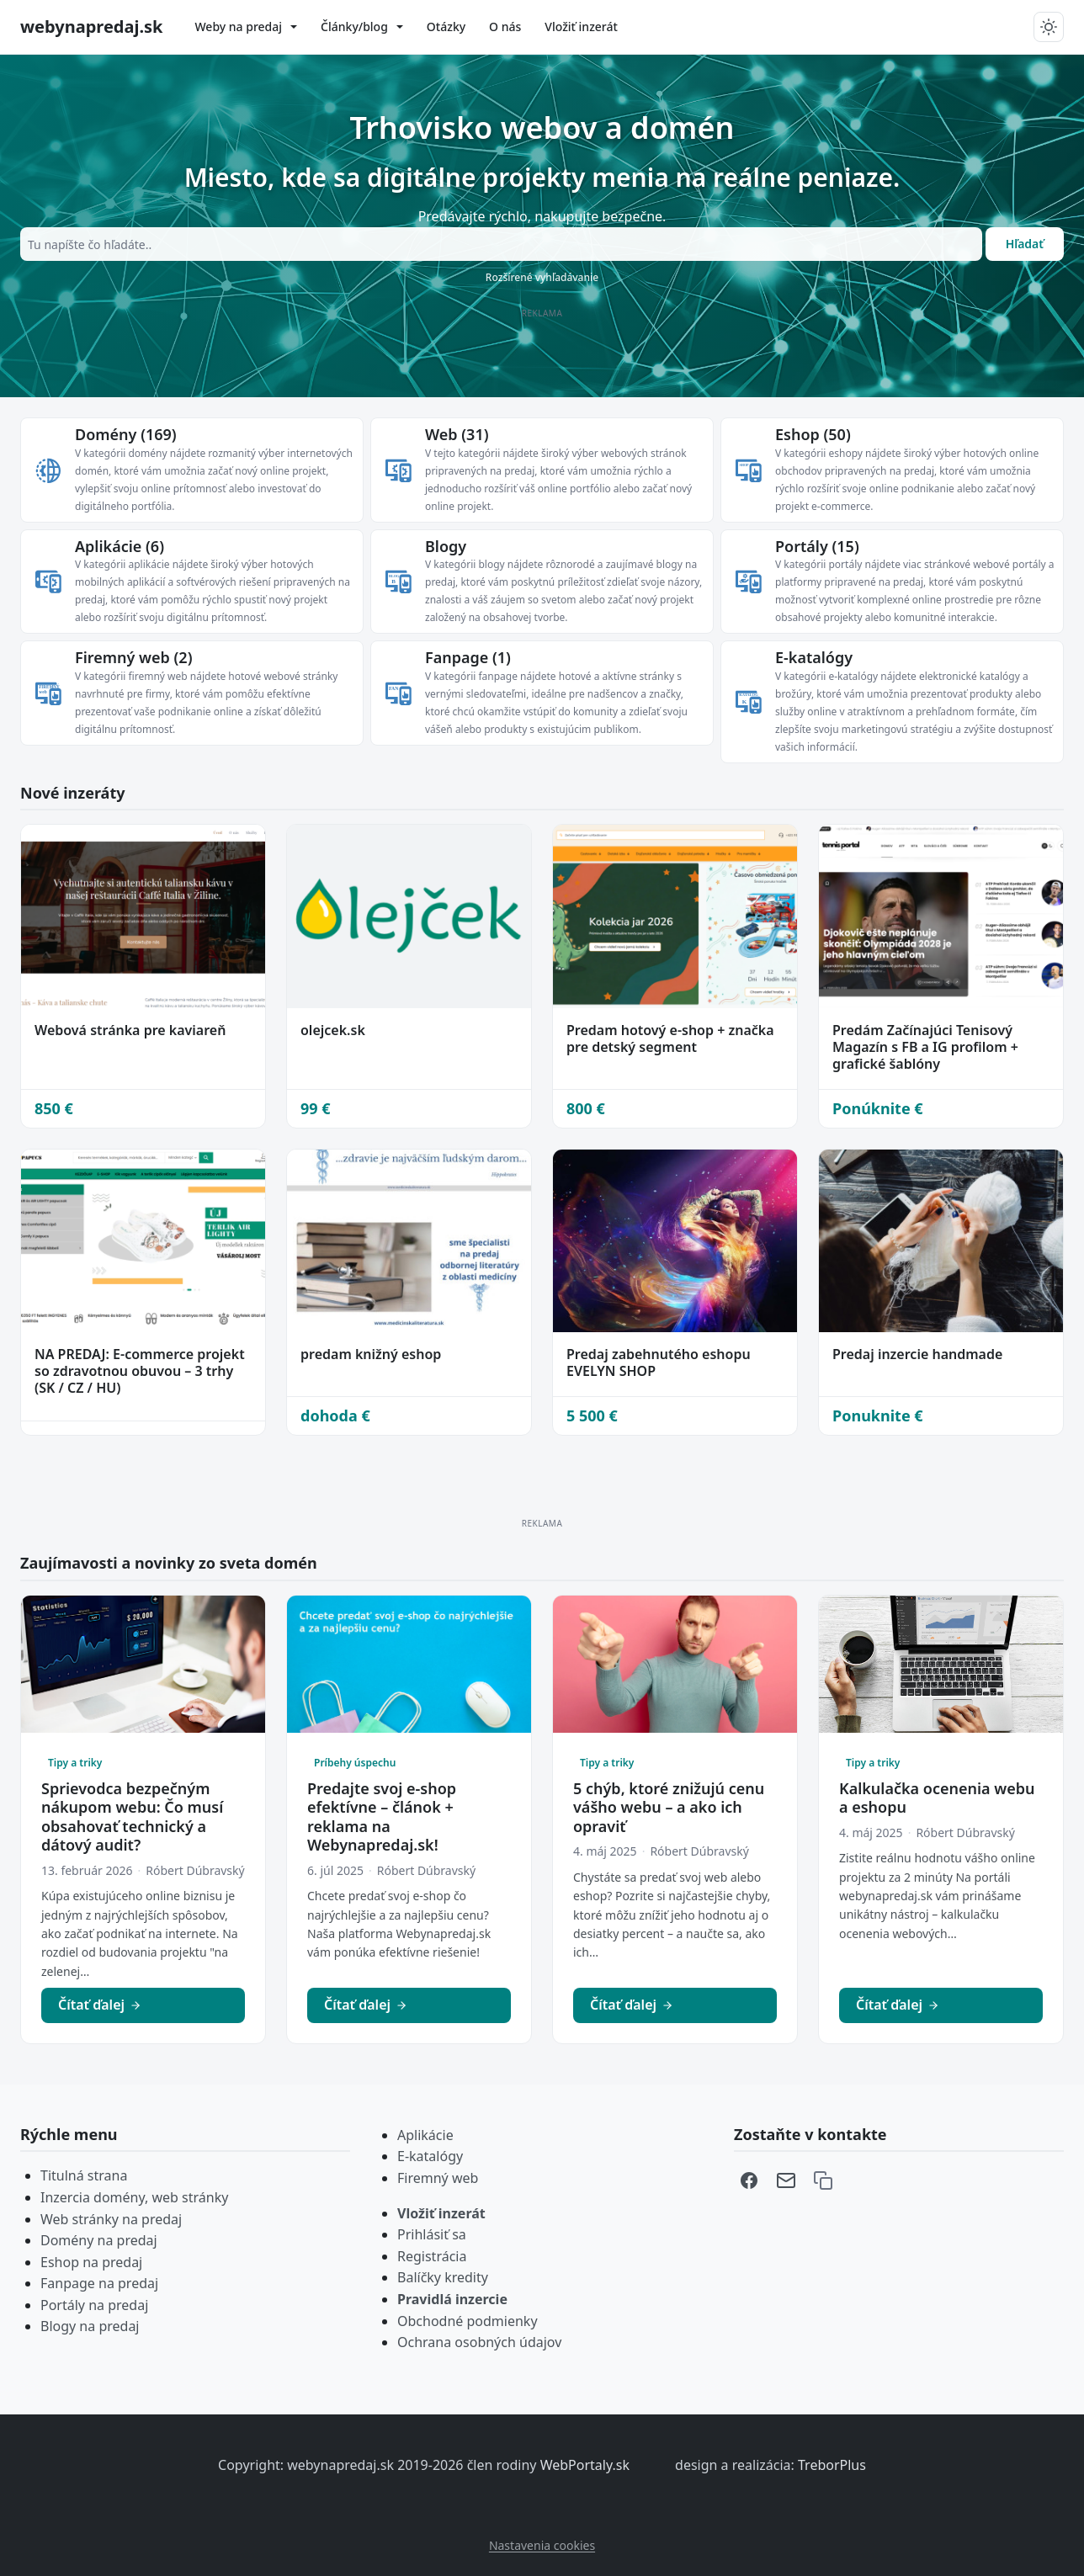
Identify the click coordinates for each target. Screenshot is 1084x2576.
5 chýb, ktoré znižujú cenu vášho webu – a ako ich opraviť (668, 1807)
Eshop (813, 434)
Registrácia (431, 2256)
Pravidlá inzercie (452, 2299)
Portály (817, 546)
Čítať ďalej (99, 2004)
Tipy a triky (75, 1762)
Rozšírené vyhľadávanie (542, 277)
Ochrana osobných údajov (479, 2342)
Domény (126, 434)
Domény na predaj (98, 2240)
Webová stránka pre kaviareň (130, 1030)
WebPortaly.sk (586, 2465)
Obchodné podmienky (467, 2321)
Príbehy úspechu (355, 1762)
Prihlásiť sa (431, 2234)
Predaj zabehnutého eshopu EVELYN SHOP (658, 1362)
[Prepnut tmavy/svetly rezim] (1049, 27)
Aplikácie (119, 546)
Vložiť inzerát (441, 2213)
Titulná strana (83, 2175)
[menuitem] (246, 27)
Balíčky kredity (442, 2277)
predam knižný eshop (370, 1354)
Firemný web (133, 657)
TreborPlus (832, 2465)
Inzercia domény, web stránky (134, 2197)
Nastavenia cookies (542, 2545)
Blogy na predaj (90, 2326)
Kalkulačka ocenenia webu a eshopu (937, 1798)
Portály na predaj (94, 2305)
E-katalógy (814, 657)
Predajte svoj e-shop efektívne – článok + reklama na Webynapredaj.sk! (381, 1817)
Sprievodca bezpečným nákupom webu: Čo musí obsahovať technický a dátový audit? (132, 1817)
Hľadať (1025, 244)
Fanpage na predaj (99, 2283)
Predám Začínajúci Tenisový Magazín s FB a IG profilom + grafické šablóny (925, 1047)
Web (457, 434)
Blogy (445, 546)
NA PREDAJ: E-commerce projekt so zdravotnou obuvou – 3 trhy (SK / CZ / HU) (140, 1371)
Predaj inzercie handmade (917, 1354)
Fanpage (468, 657)
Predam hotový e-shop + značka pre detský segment (670, 1038)
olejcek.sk (332, 1030)
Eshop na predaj (91, 2262)
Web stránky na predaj (111, 2219)
